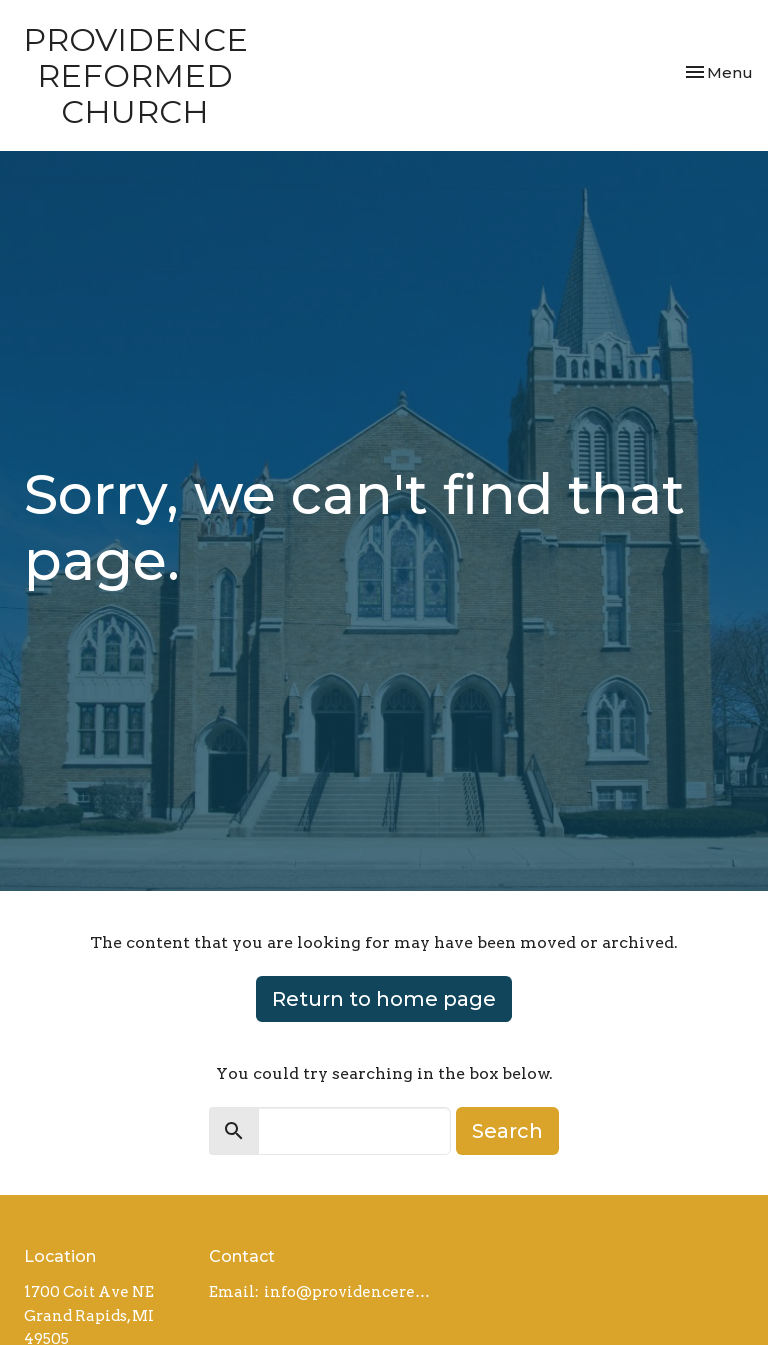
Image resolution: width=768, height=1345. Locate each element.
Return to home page (384, 999)
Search (507, 1131)
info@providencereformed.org (350, 1292)
